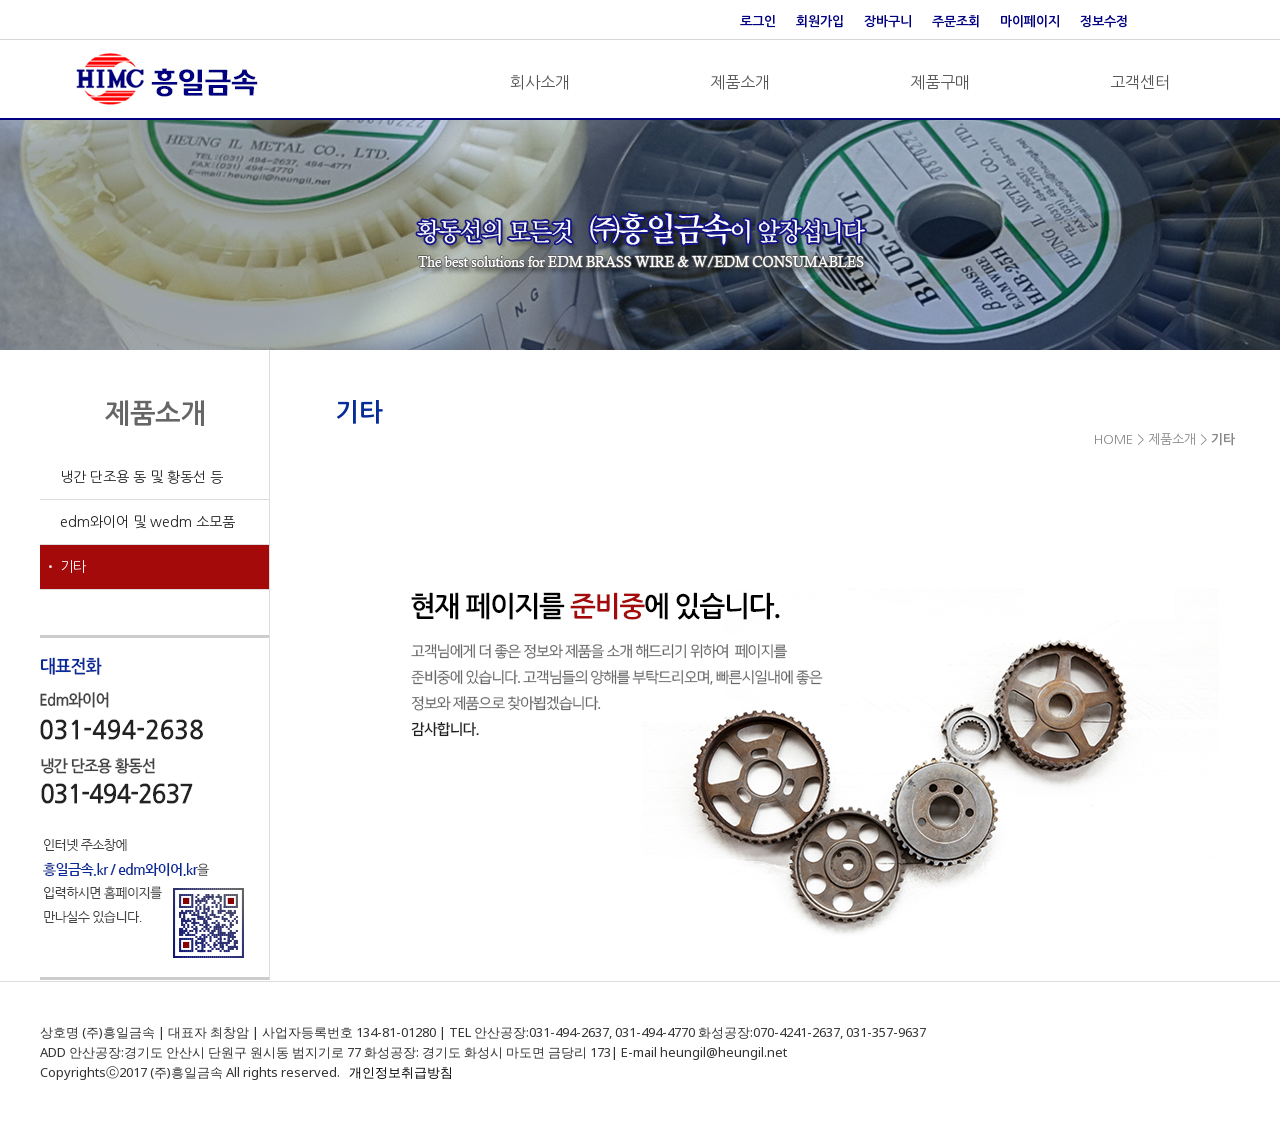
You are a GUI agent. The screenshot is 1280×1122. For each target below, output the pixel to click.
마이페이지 (1030, 21)
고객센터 (1140, 82)
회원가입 (820, 21)
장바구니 (888, 21)
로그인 (758, 21)
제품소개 (740, 82)
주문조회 (956, 21)
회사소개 (540, 82)
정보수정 (1104, 21)
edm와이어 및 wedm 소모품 (147, 522)
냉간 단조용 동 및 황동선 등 (141, 477)
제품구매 (940, 82)
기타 (73, 567)
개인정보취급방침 (401, 1072)
